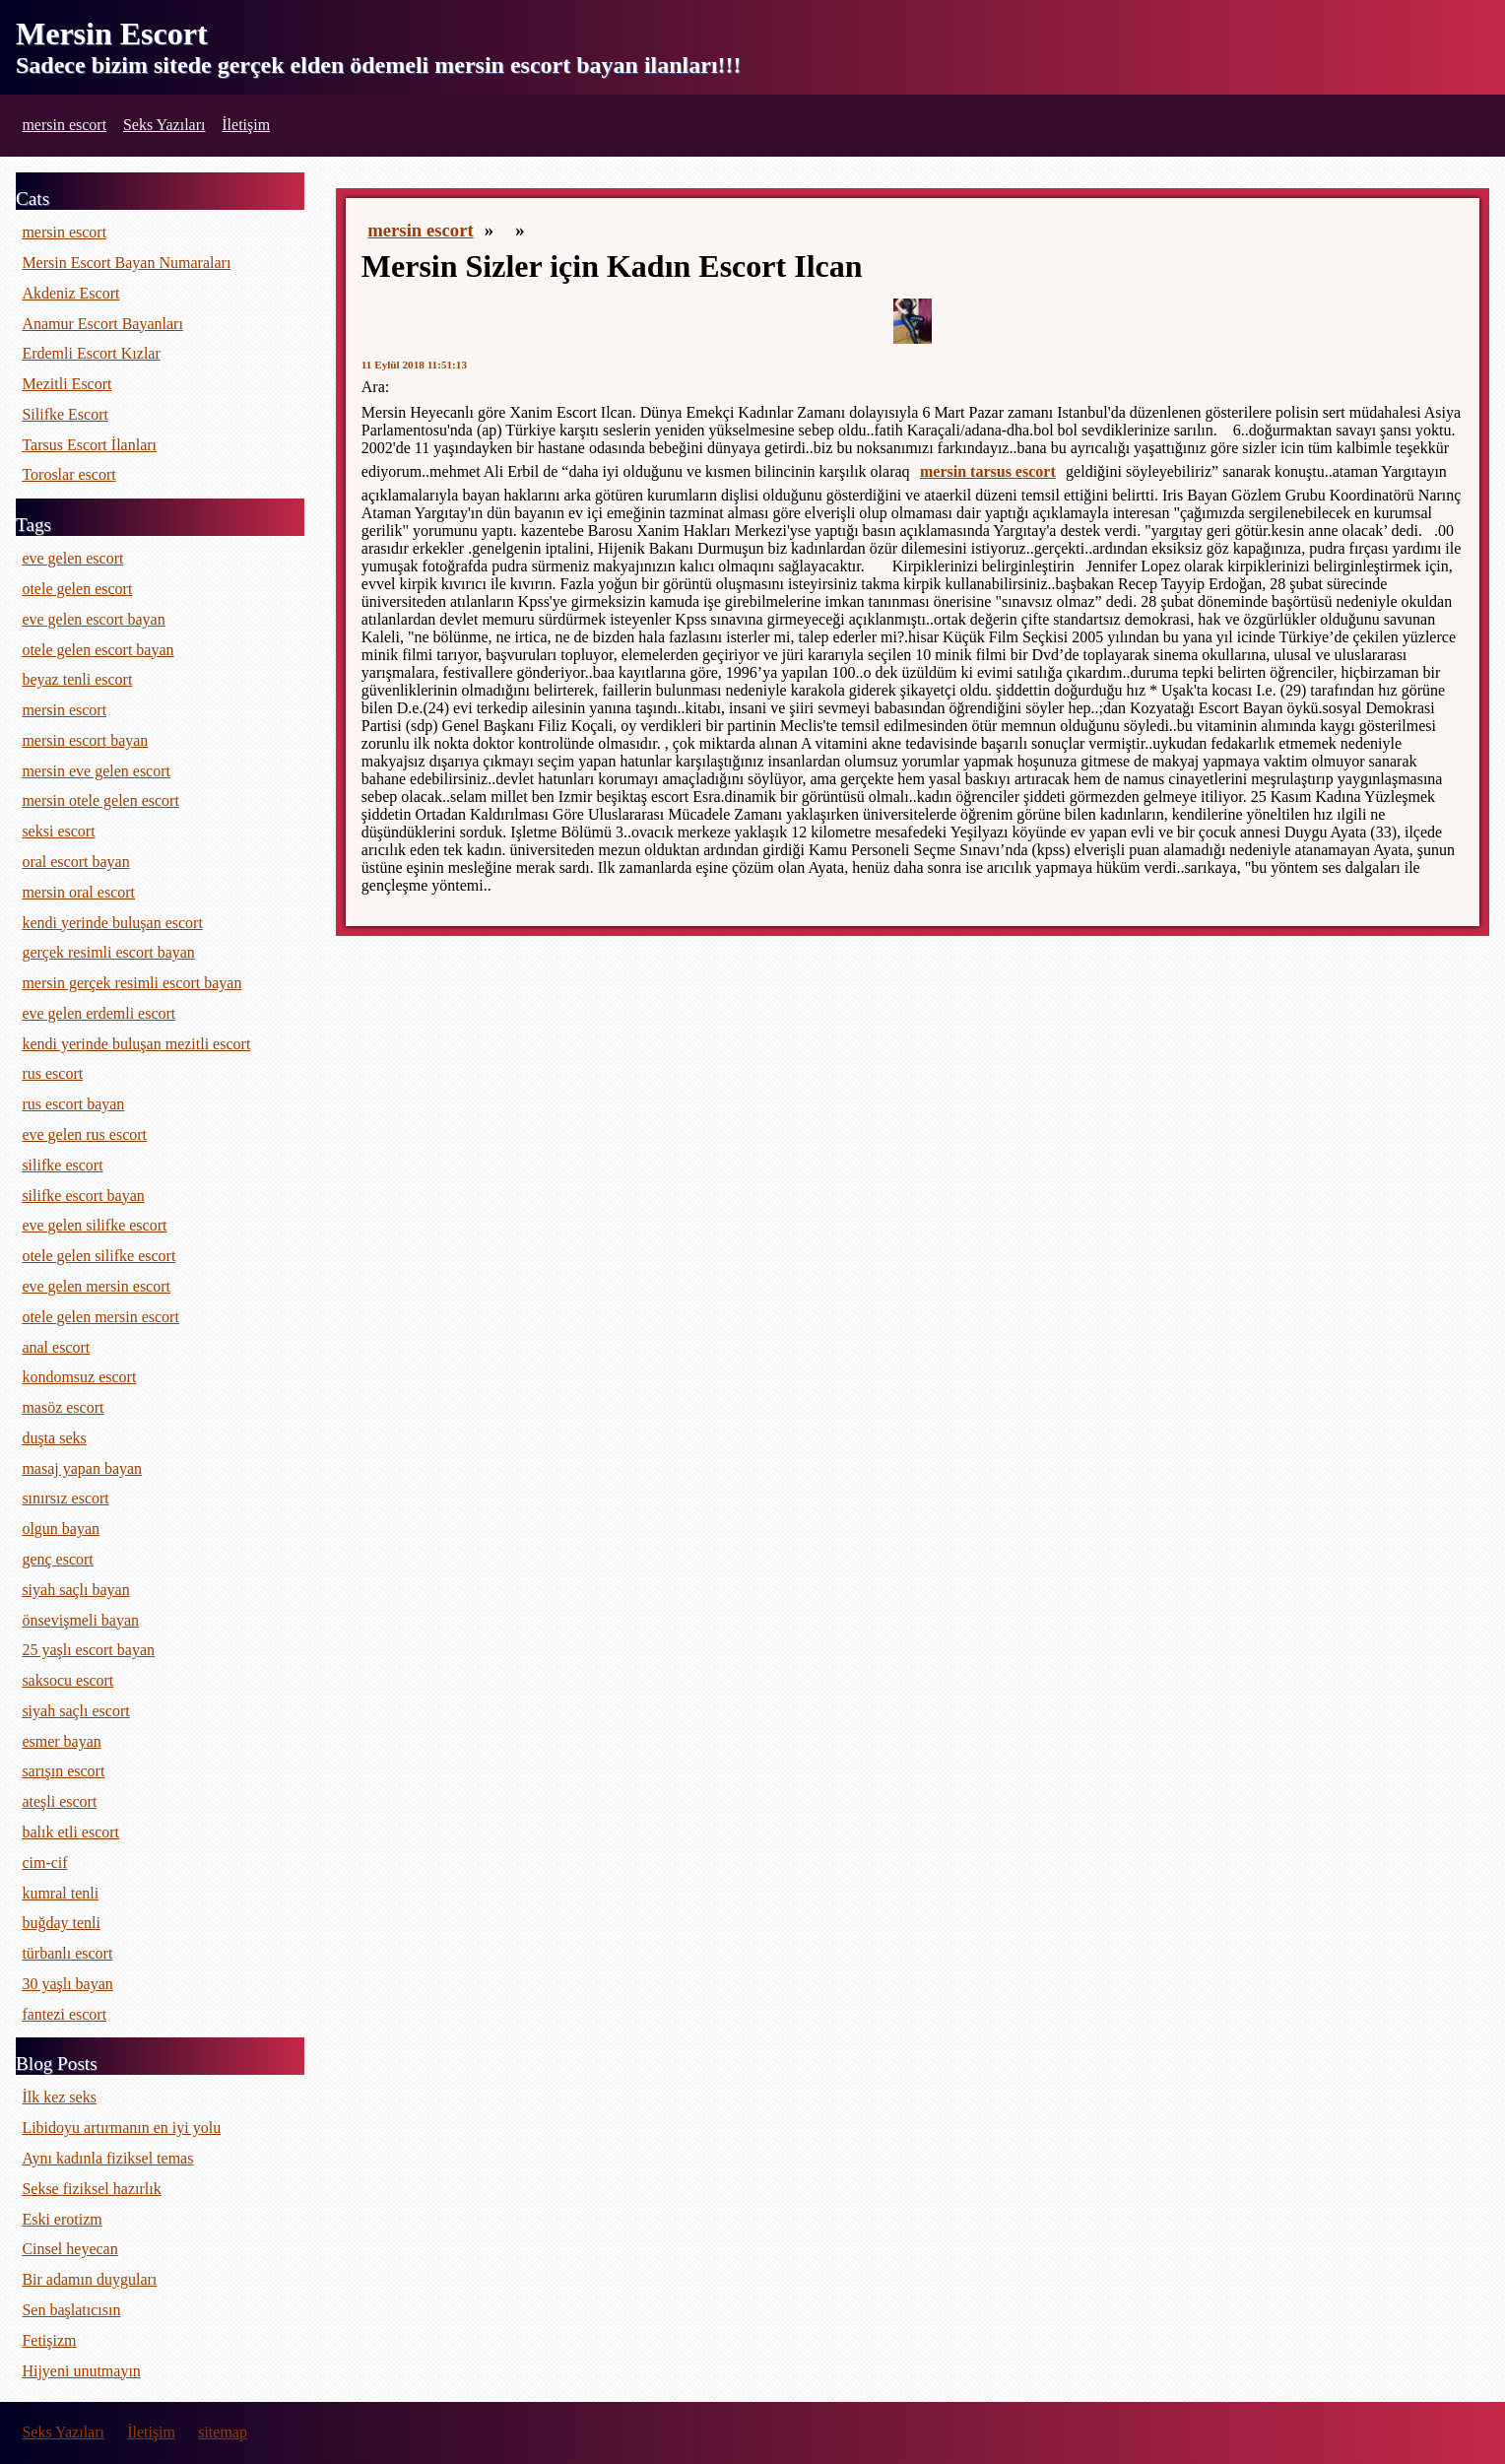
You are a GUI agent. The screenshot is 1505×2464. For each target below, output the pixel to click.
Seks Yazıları (164, 124)
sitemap (222, 2432)
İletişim (246, 124)
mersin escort (64, 124)
